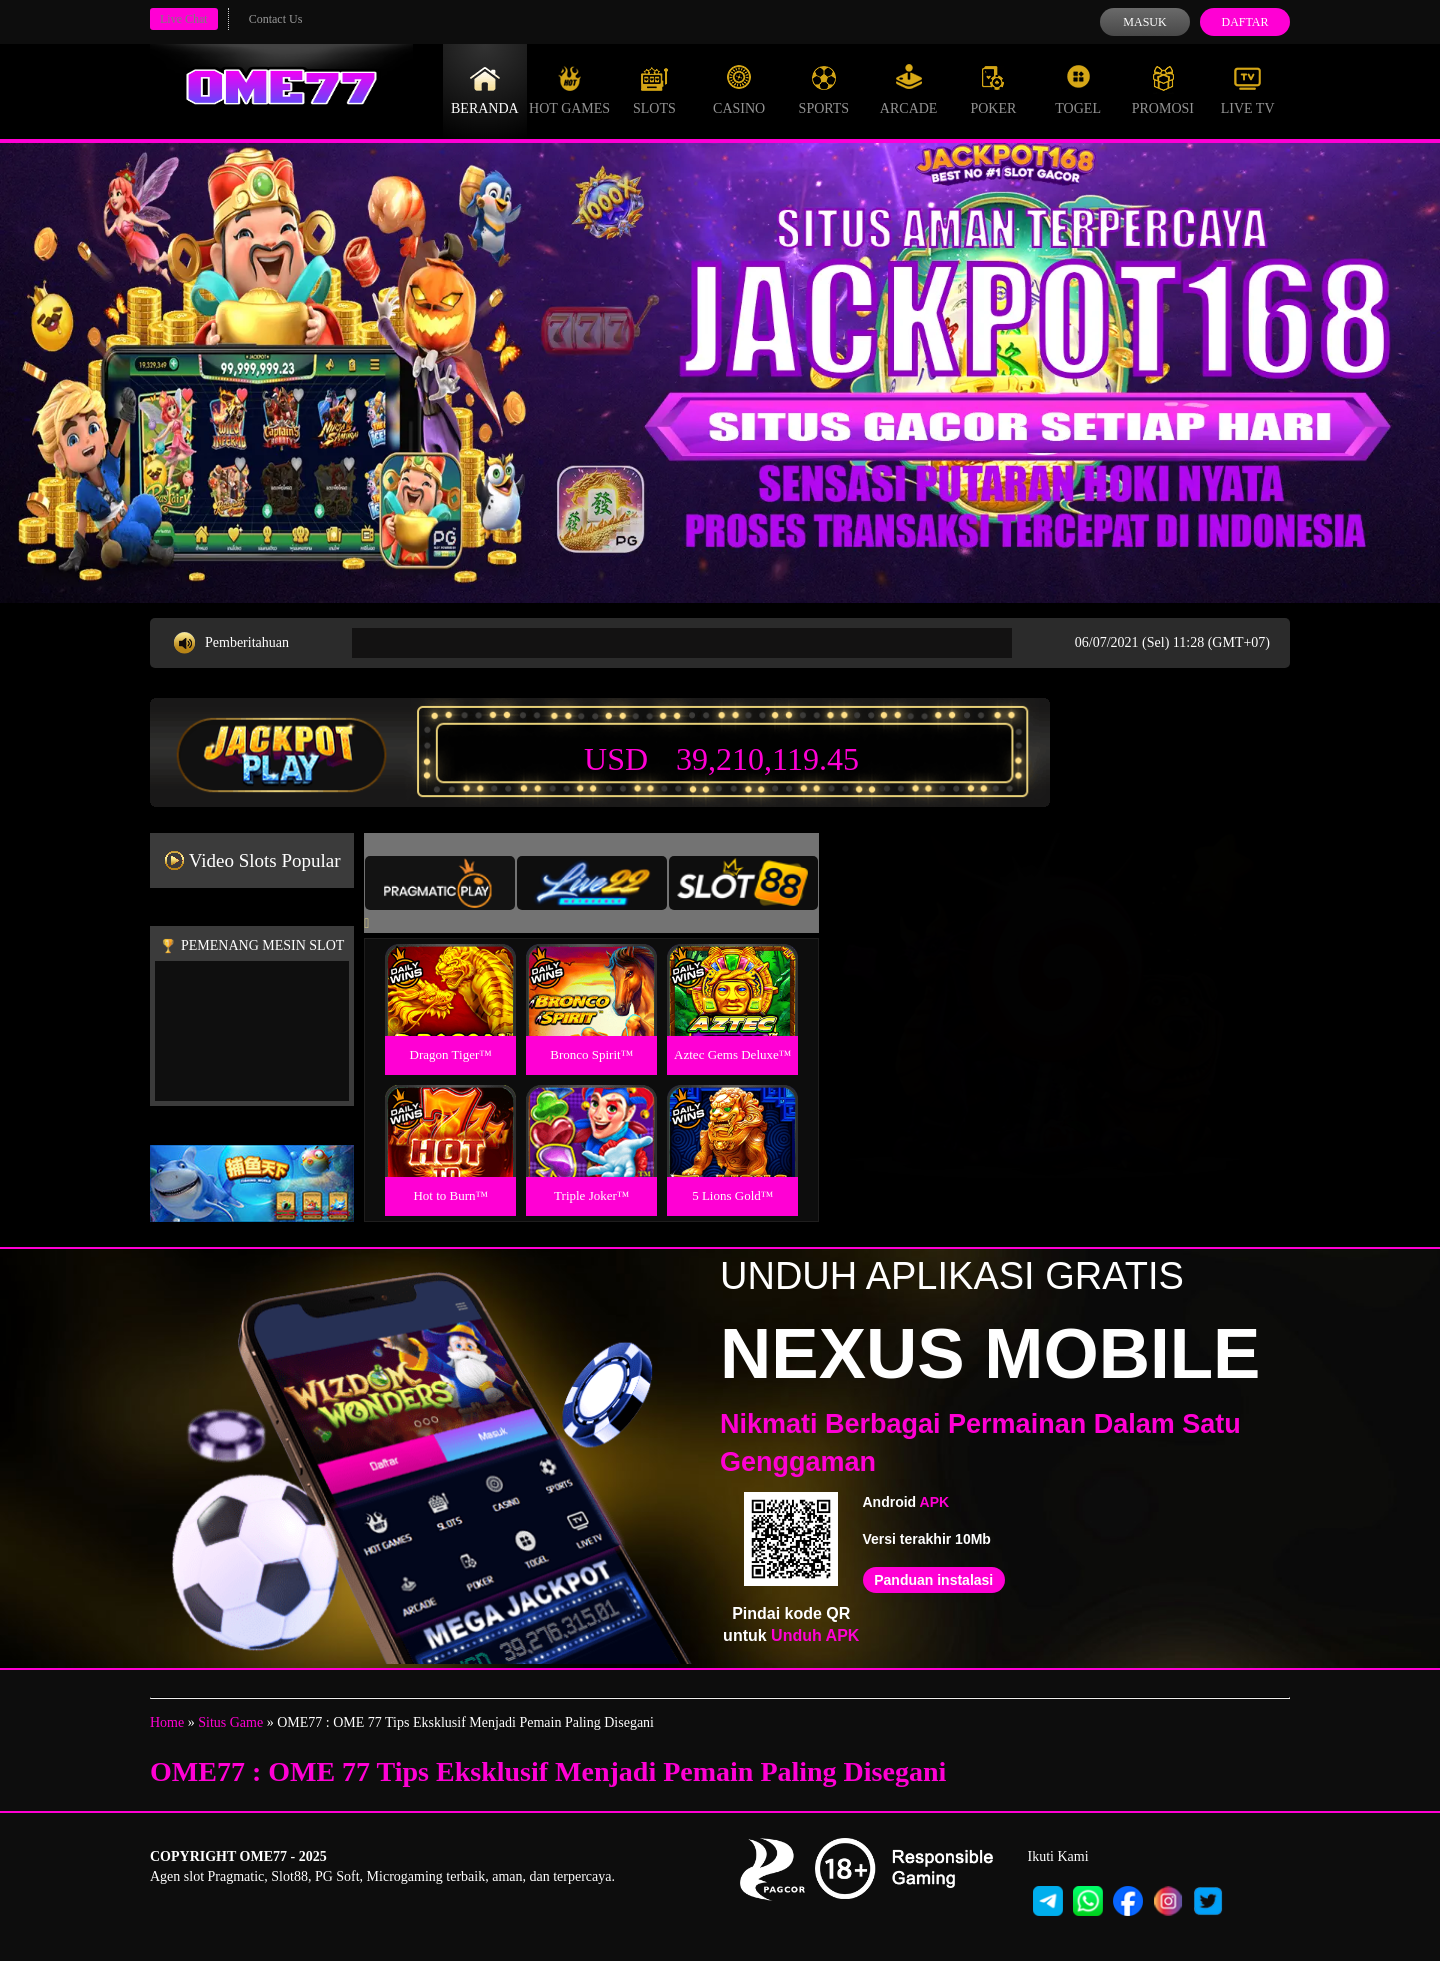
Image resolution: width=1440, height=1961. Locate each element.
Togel (1078, 90)
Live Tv (1248, 90)
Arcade (909, 90)
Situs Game (230, 1722)
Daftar (1244, 22)
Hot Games (569, 90)
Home (167, 1722)
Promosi (1163, 90)
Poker (993, 90)
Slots (654, 90)
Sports (824, 90)
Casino (739, 90)
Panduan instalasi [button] (933, 1580)
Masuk (1144, 22)
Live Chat (184, 19)
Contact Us (276, 19)
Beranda (485, 90)
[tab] (440, 883)
